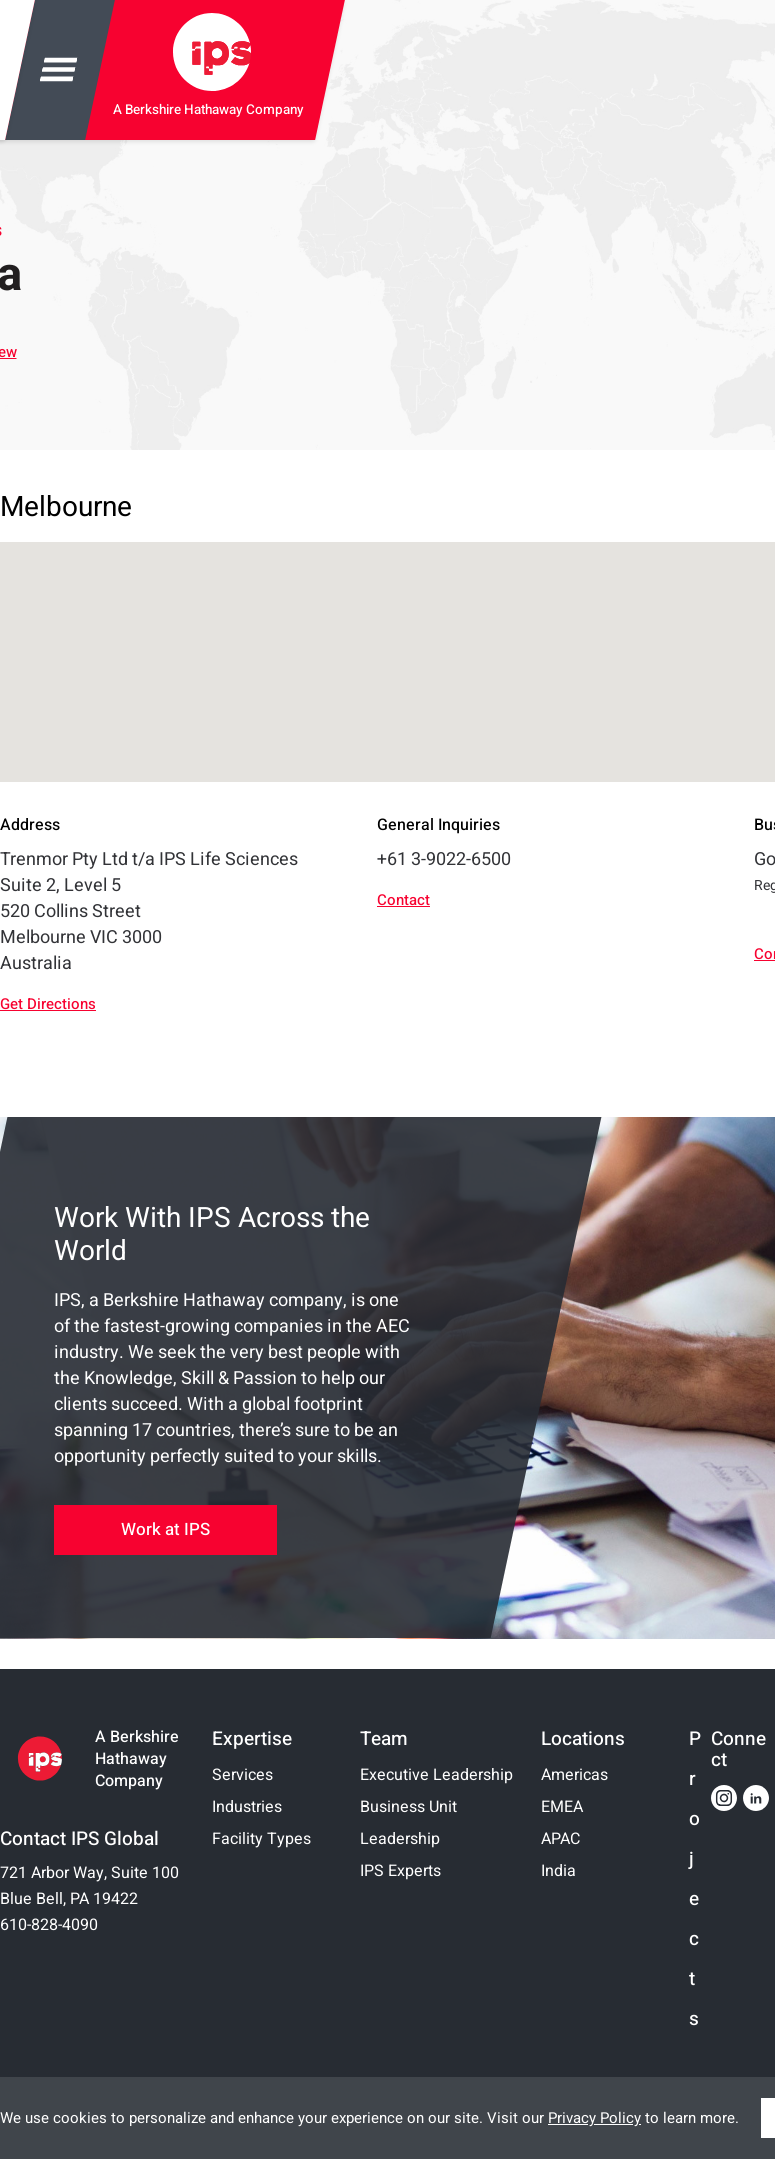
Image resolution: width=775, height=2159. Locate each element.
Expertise (252, 1739)
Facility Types (261, 1839)
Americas (574, 1775)
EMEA (562, 1807)
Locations (583, 1739)
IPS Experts (400, 1871)
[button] (556, 643)
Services (242, 1775)
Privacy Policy (594, 2118)
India (558, 1871)
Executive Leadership (436, 1775)
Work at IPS (165, 1529)
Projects (695, 1879)
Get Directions (48, 1004)
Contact (403, 900)
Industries (247, 1807)
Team (384, 1739)
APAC (560, 1839)
